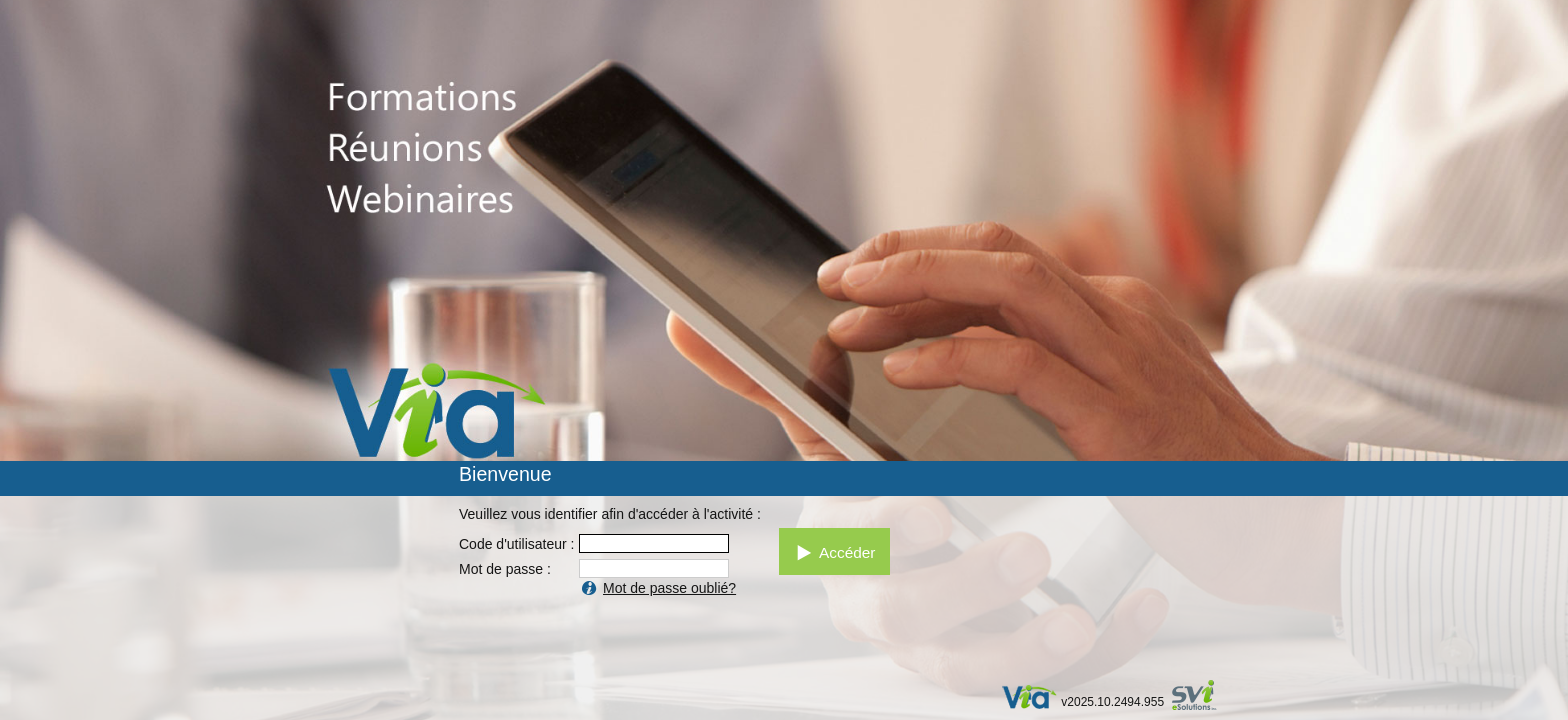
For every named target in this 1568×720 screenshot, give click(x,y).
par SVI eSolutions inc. (1203, 697)
